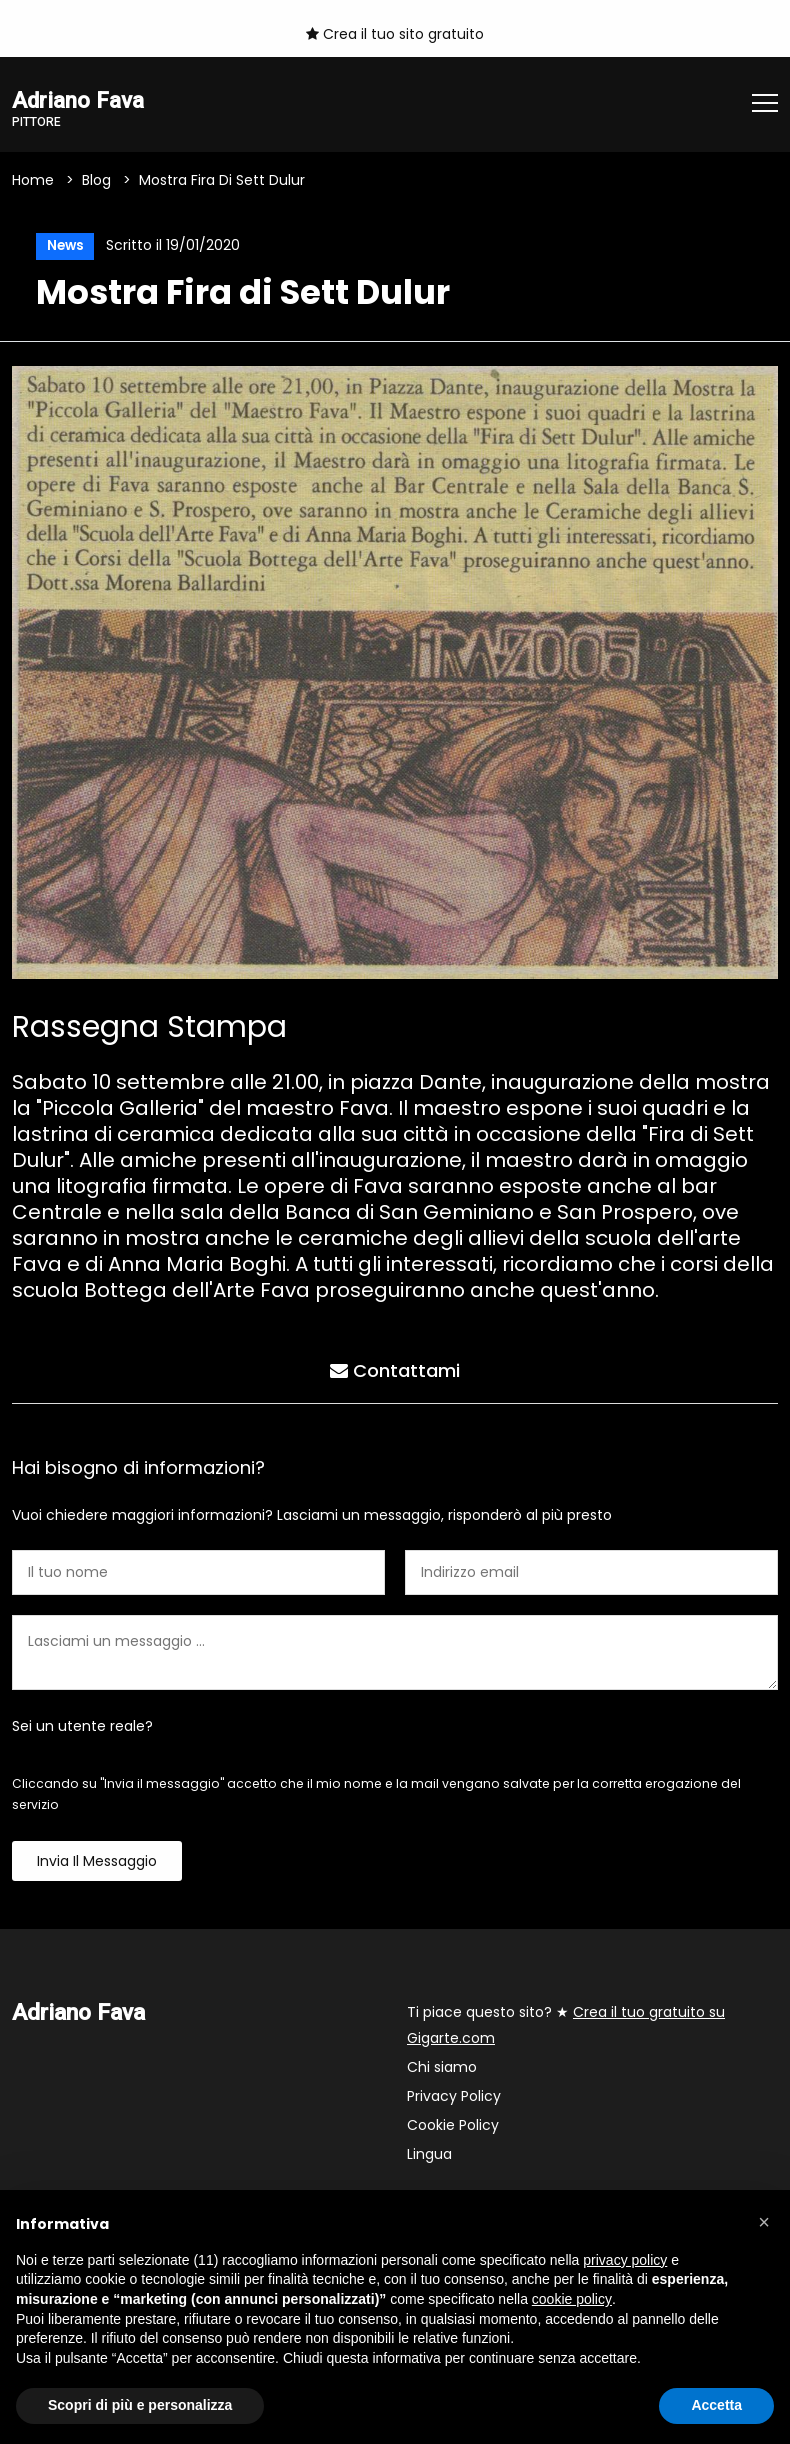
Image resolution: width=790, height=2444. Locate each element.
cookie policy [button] (572, 2299)
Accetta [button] (716, 2405)
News (63, 246)
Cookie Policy (453, 2127)
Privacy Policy (454, 2098)
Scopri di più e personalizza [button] (140, 2405)
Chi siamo (442, 2069)
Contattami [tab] (395, 1371)
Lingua (429, 2156)
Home (33, 180)
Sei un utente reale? (82, 1728)
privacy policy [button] (625, 2260)
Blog (96, 180)
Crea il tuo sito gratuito (395, 34)
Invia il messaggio (97, 1863)
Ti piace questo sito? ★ (566, 2027)
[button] (764, 2222)
